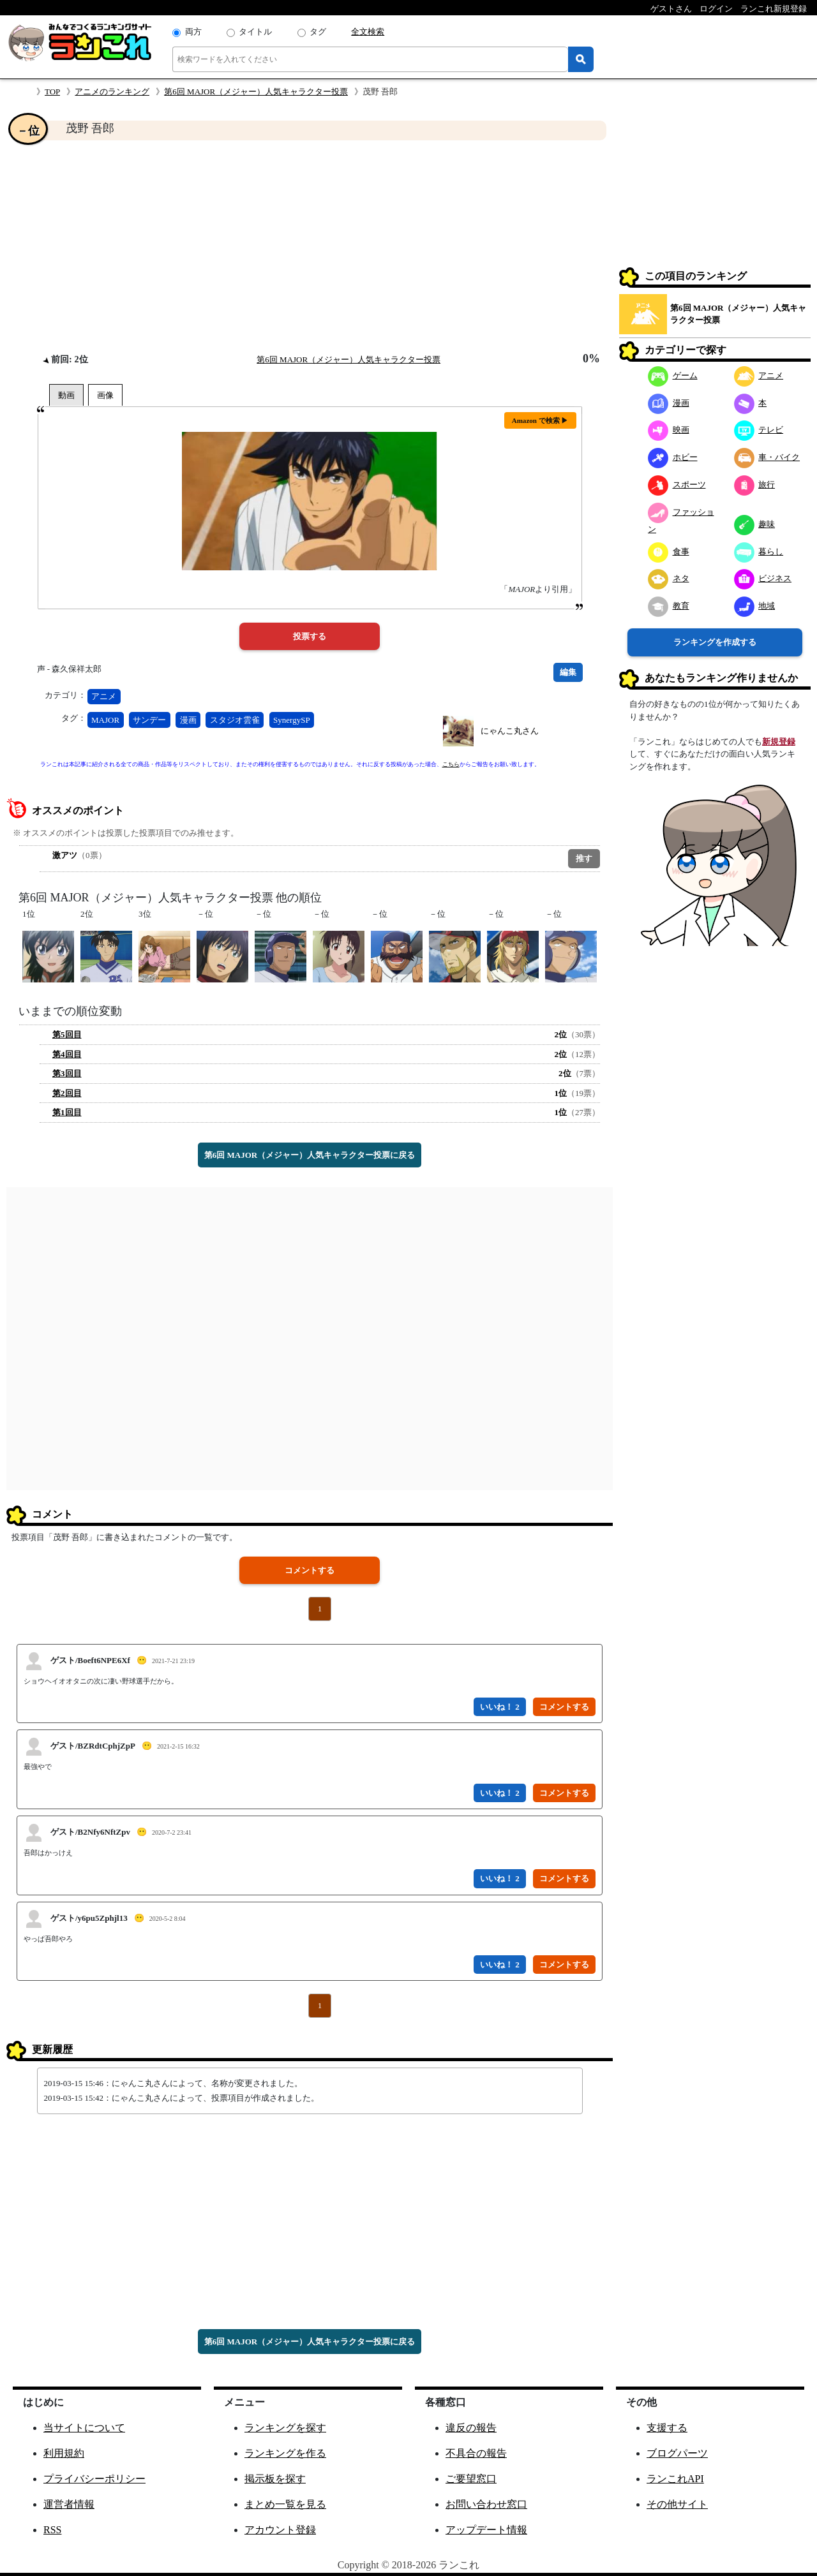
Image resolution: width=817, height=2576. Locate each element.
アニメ (103, 696)
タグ (318, 31)
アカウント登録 (280, 2529)
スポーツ (677, 484)
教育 (668, 606)
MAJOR (105, 720)
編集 (568, 672)
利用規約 (63, 2453)
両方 (193, 31)
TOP (52, 91)
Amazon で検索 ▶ (540, 420)
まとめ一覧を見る (285, 2504)
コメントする (309, 1570)
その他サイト (677, 2504)
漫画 (188, 720)
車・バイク (767, 457)
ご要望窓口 (471, 2478)
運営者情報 (68, 2504)
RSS (52, 2529)
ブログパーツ (677, 2453)
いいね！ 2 (500, 1707)
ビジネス (763, 578)
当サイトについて (84, 2427)
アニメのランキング (112, 91)
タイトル (255, 31)
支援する (667, 2427)
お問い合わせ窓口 (486, 2504)
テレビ (759, 429)
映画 (668, 429)
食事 (668, 551)
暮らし (759, 551)
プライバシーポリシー (94, 2478)
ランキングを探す (285, 2427)
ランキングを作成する (714, 642)
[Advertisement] (309, 246)
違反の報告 (471, 2427)
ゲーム (673, 375)
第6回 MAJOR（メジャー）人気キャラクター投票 (256, 91)
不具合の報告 (476, 2453)
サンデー (149, 720)
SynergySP (291, 720)
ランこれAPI (675, 2478)
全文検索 (367, 31)
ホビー (673, 457)
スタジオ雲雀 (235, 720)
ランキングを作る (285, 2453)
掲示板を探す (275, 2478)
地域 (755, 606)
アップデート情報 (486, 2529)
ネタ (668, 578)
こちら (451, 764)
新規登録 (778, 741)
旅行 (755, 484)
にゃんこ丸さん (510, 731)
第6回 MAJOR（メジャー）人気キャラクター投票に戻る (309, 1155)
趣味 (755, 524)
